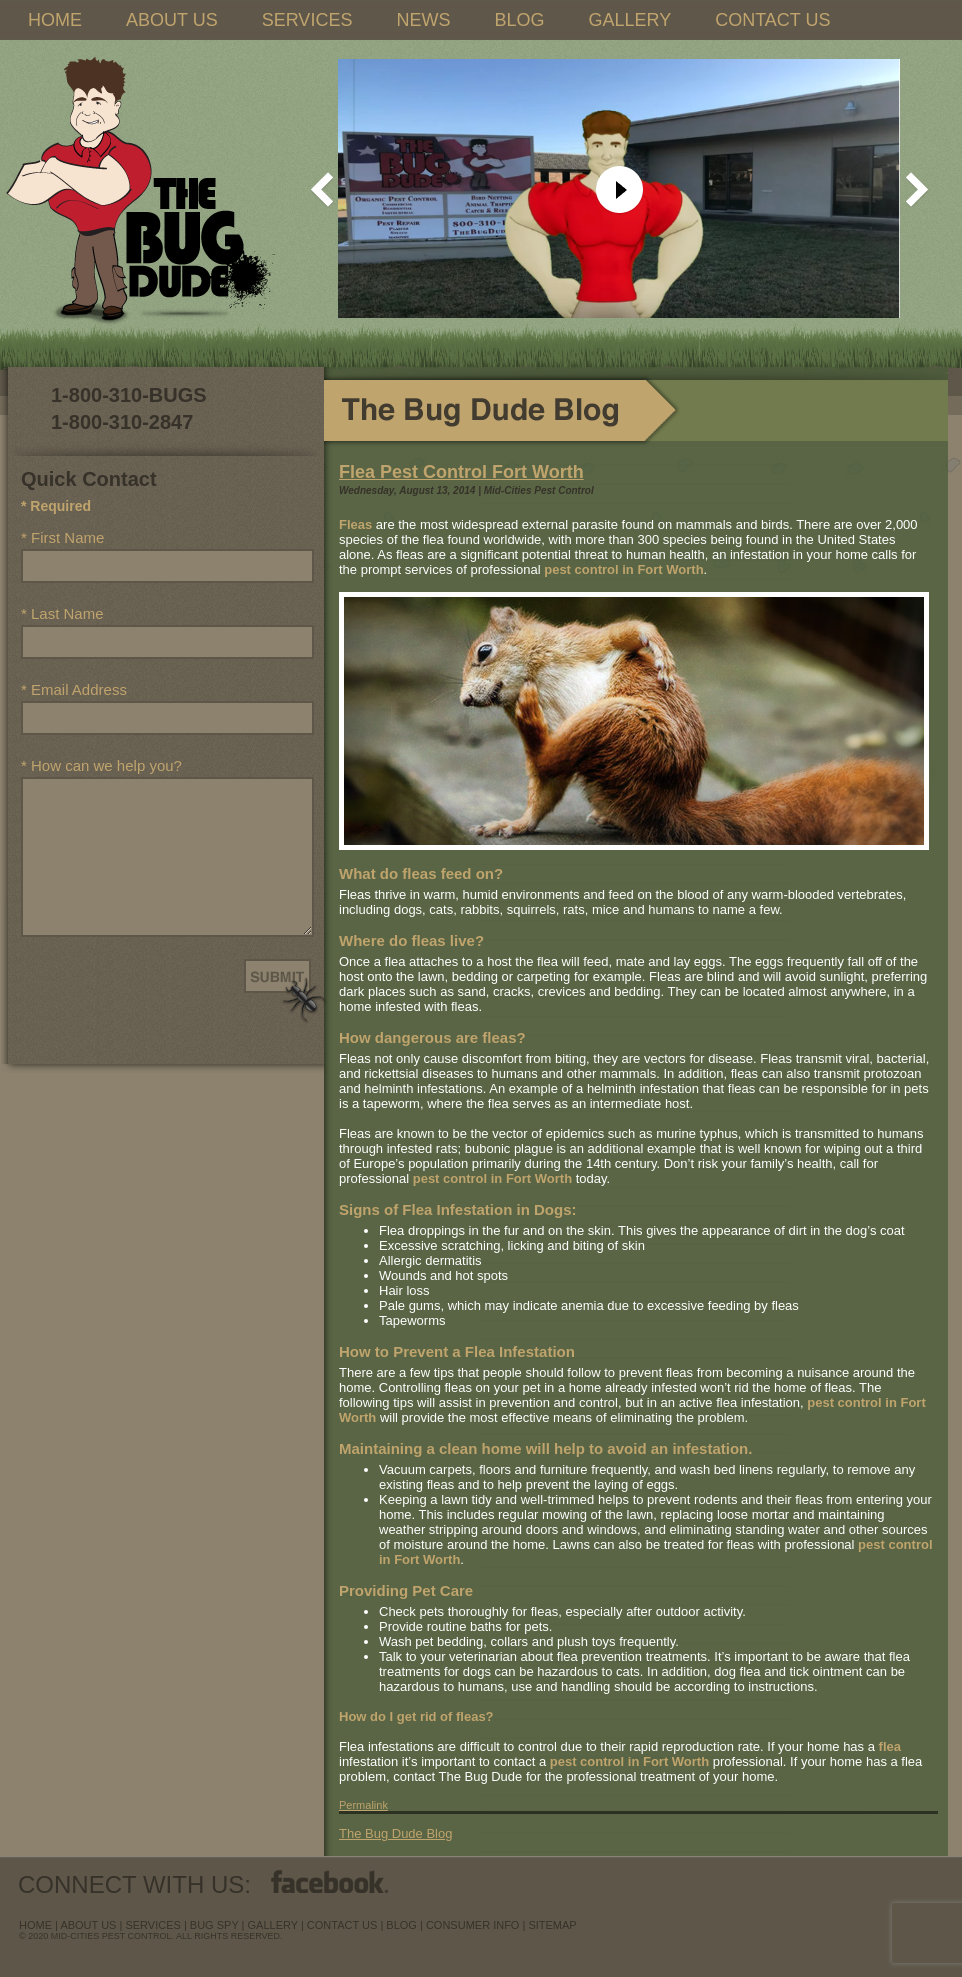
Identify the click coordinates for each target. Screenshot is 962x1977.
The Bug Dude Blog (395, 1833)
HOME (55, 20)
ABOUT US (172, 20)
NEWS (423, 20)
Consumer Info (473, 1925)
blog (401, 1925)
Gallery (273, 1925)
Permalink (363, 1805)
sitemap (552, 1925)
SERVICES (307, 20)
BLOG (519, 20)
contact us (342, 1925)
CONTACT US (772, 20)
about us (88, 1925)
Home (35, 1925)
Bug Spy (214, 1925)
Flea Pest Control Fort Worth (461, 472)
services (152, 1925)
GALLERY (629, 20)
